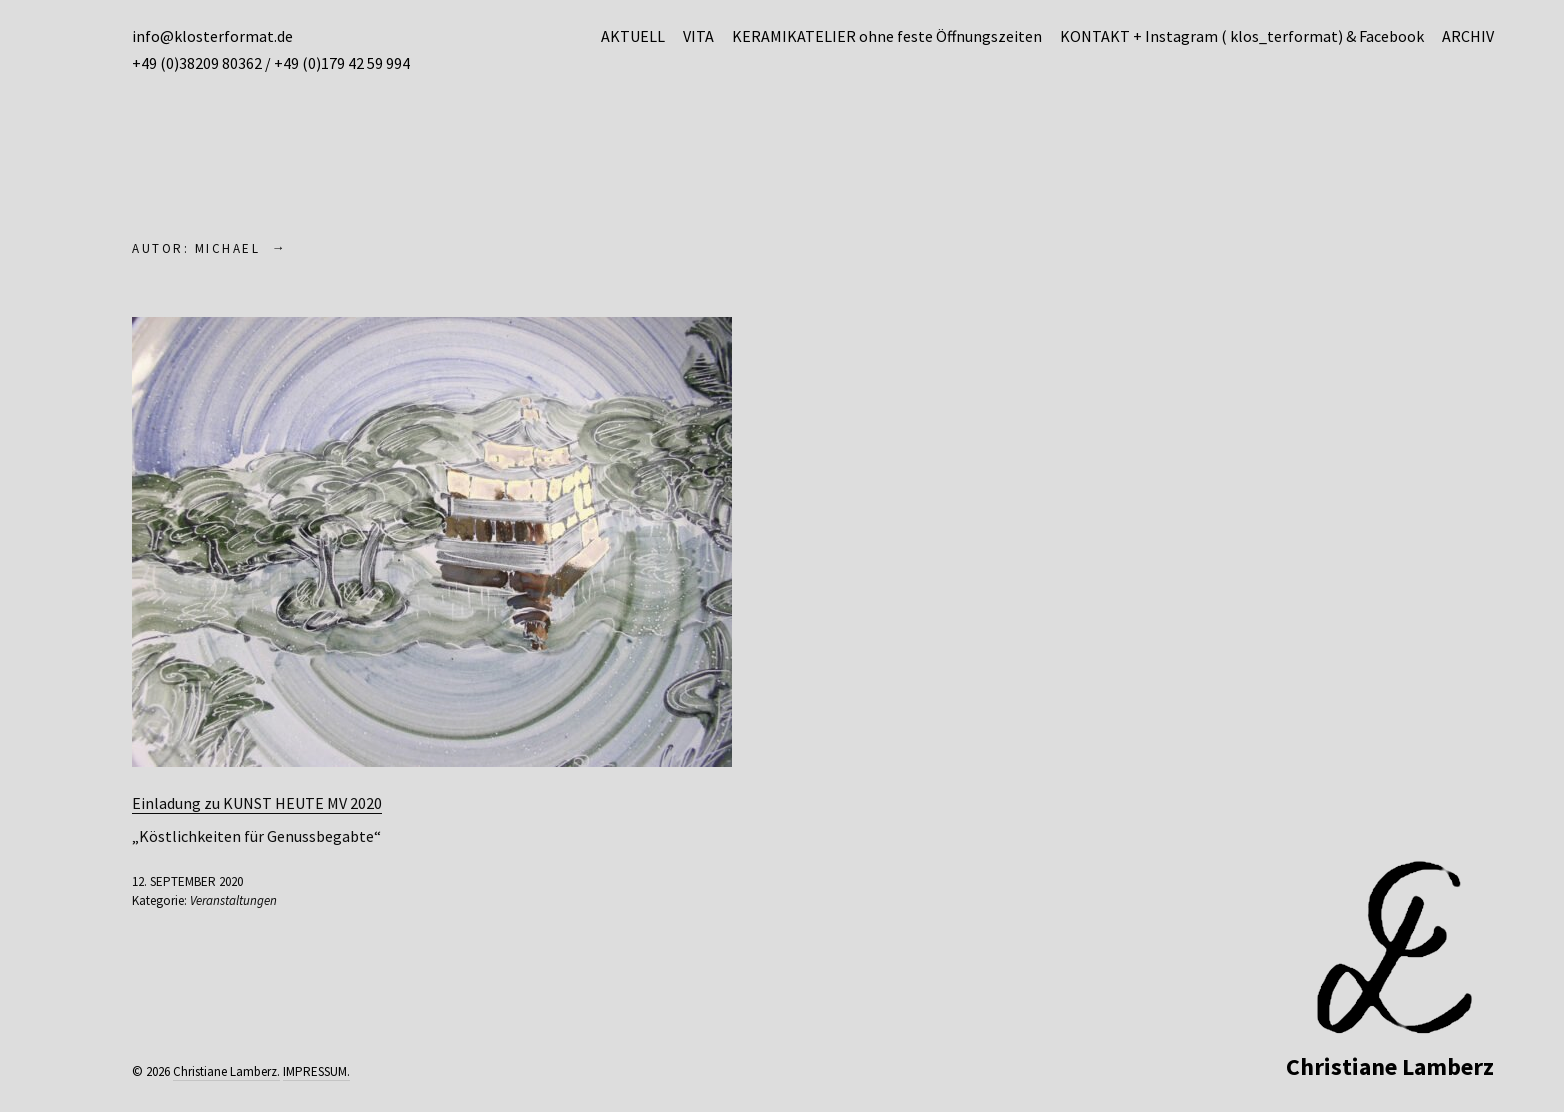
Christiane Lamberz (1390, 1066)
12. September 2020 (187, 881)
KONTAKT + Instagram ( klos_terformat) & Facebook (1242, 36)
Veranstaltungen (233, 900)
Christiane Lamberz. (226, 1071)
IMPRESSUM (315, 1071)
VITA (698, 36)
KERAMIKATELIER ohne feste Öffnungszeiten (887, 36)
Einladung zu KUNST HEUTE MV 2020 (257, 803)
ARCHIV (1468, 36)
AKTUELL (633, 36)
